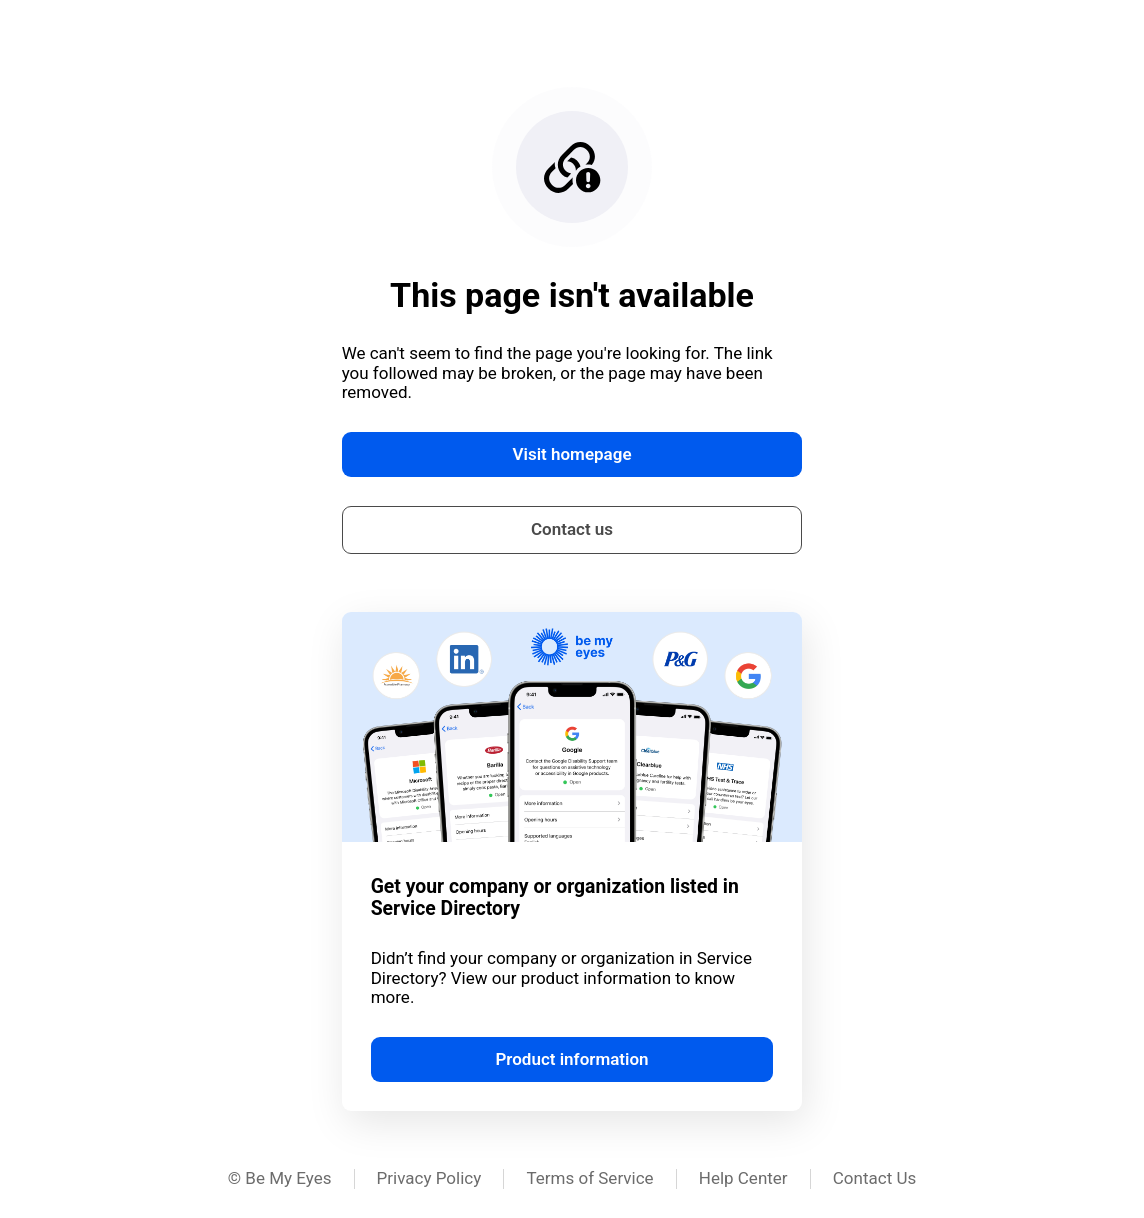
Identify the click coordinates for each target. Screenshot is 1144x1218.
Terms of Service (589, 1178)
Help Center (743, 1178)
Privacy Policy (429, 1178)
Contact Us (874, 1178)
